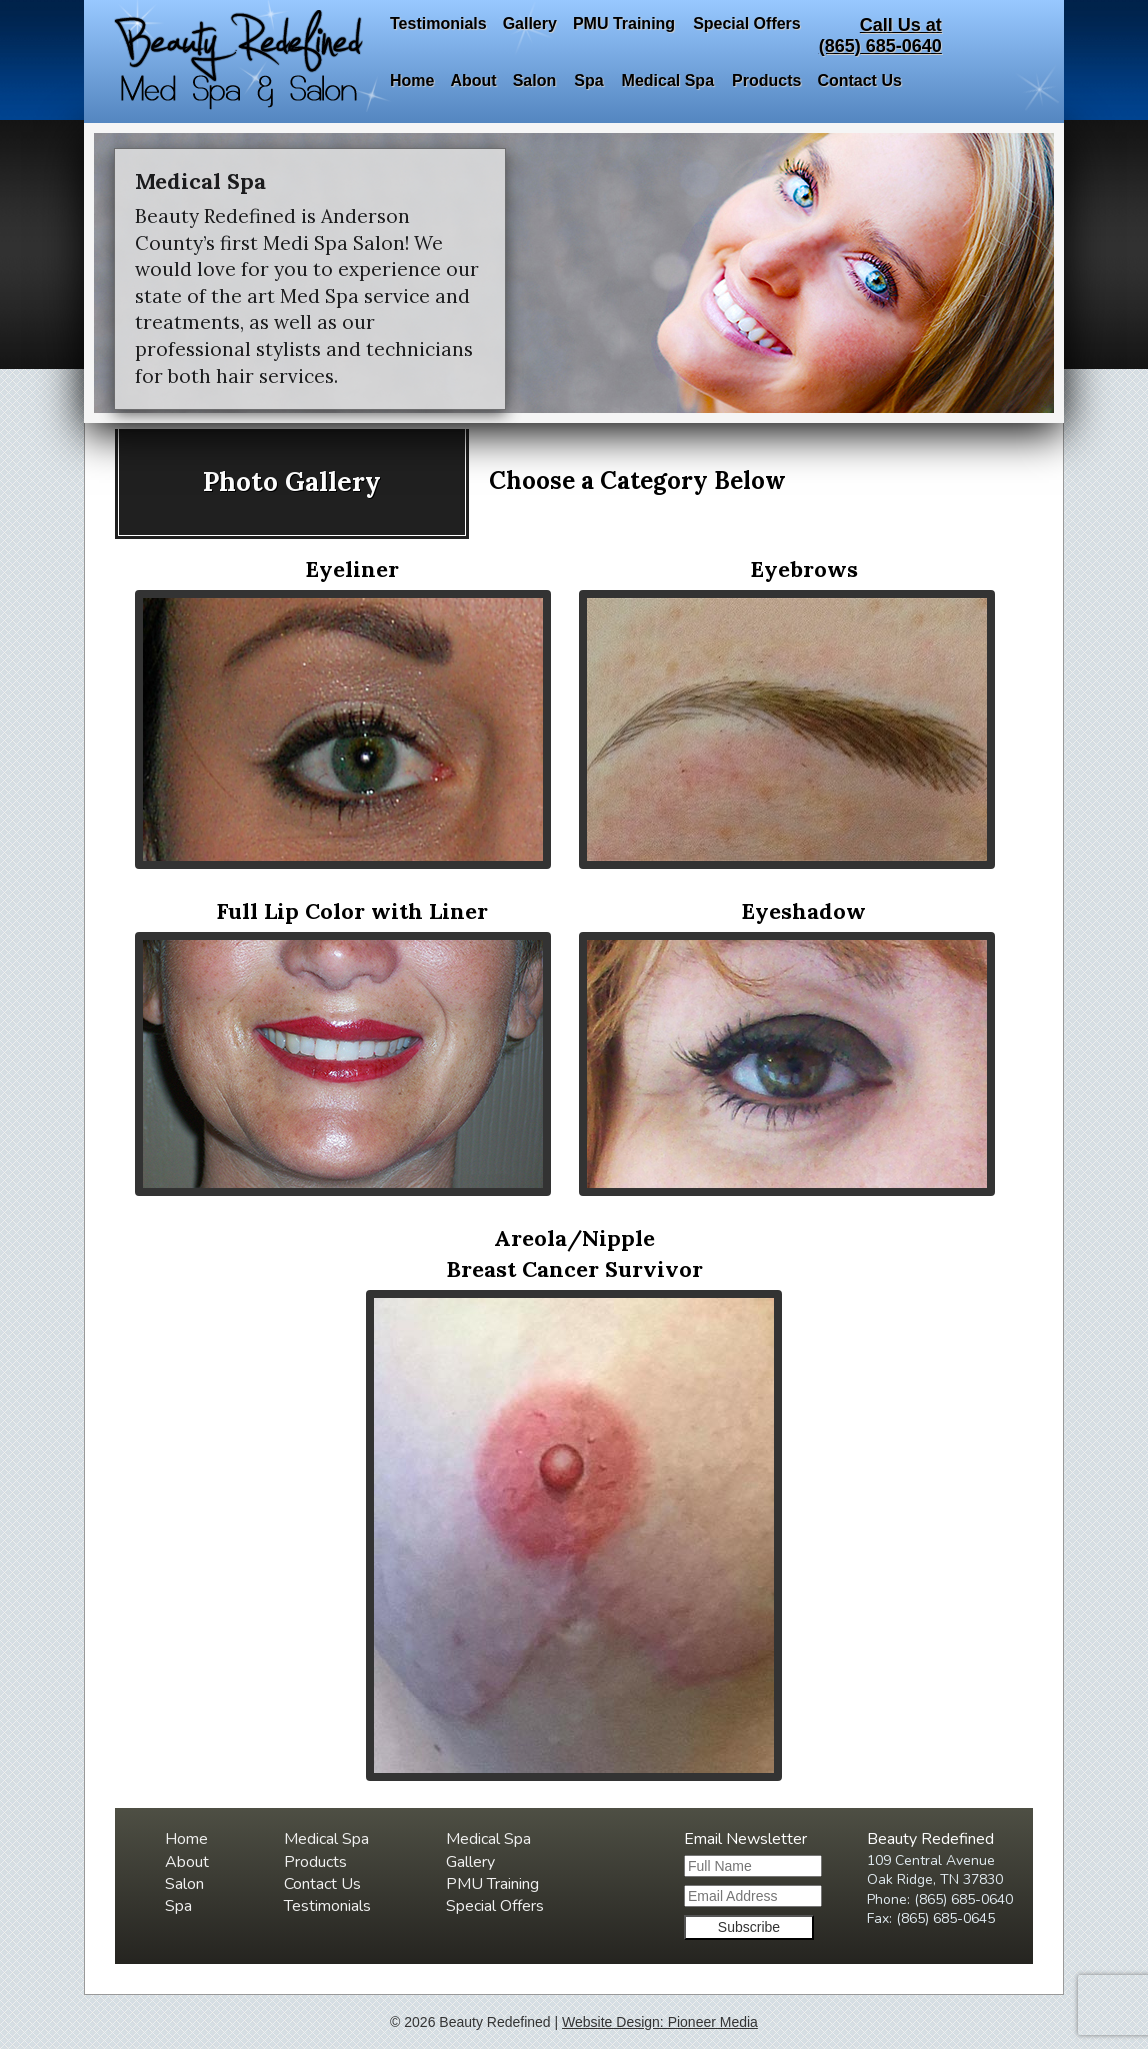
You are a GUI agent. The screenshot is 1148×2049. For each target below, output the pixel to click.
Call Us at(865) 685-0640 (880, 35)
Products (766, 80)
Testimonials (438, 23)
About (473, 80)
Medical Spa (668, 80)
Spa (588, 80)
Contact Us (859, 80)
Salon (535, 80)
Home (412, 80)
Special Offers (747, 23)
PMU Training (624, 23)
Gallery (530, 23)
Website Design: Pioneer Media (660, 2022)
